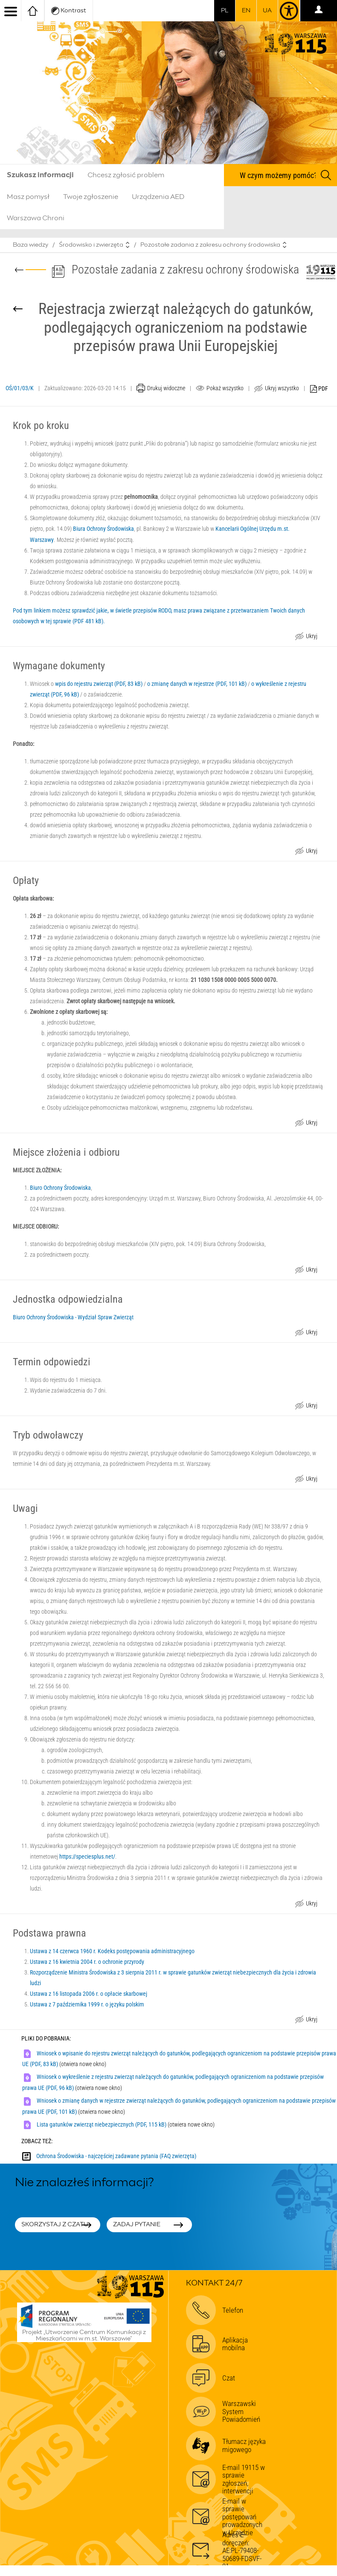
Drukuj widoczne (166, 388)
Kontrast (68, 11)
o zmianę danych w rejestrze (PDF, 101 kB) (197, 683)
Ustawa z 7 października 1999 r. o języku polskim (87, 2004)
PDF (319, 389)
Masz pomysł (28, 196)
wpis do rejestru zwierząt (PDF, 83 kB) (98, 683)
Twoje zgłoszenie (90, 196)
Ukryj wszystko (282, 388)
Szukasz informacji (40, 175)
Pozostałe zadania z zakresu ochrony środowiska (210, 245)
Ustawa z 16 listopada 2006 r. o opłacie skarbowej (88, 1993)
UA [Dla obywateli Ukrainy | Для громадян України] (267, 11)
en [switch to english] (246, 11)
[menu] (10, 10)
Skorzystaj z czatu (54, 2225)
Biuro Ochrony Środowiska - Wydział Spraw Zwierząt (73, 1317)
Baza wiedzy (30, 245)
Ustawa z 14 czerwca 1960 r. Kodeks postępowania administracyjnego (112, 1951)
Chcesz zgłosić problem (125, 175)
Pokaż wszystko (225, 388)
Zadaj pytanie (136, 2225)
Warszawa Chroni (35, 218)
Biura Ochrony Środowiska (103, 528)
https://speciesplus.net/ (87, 1856)
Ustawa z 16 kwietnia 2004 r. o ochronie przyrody (87, 1961)
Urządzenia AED (158, 196)
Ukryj (311, 637)
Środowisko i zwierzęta (91, 245)
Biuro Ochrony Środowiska (60, 1187)
